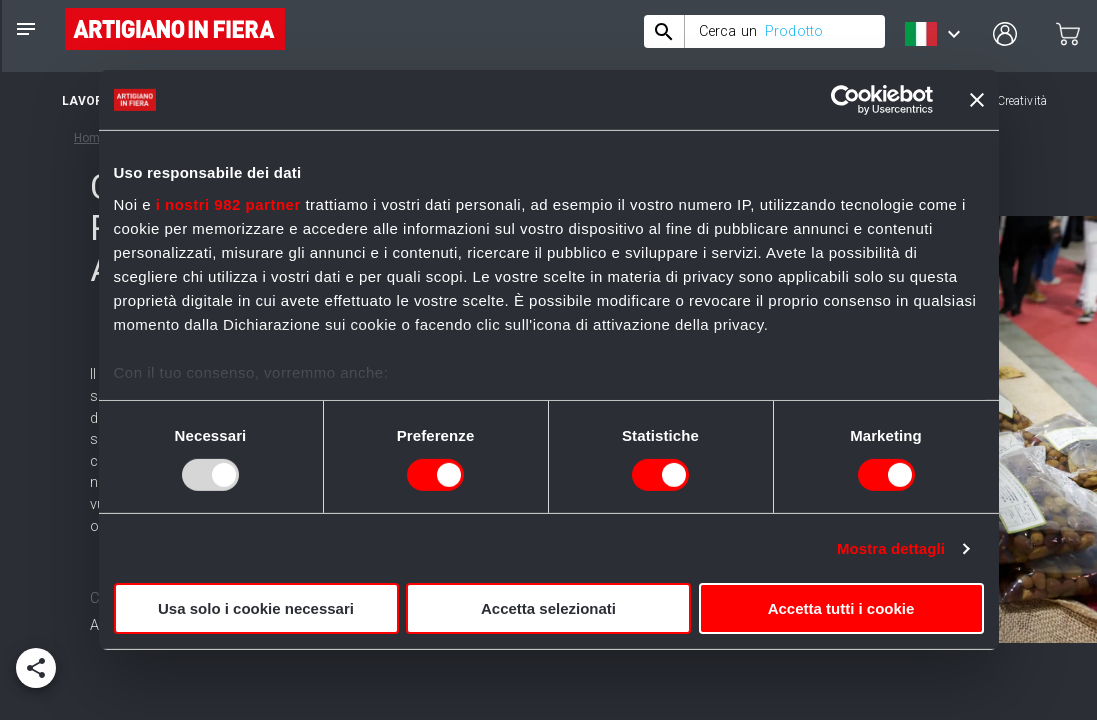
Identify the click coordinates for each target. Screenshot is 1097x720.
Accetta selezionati (548, 608)
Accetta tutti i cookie (841, 608)
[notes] (26, 29)
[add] (36, 668)
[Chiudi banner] (977, 100)
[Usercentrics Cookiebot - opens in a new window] (845, 100)
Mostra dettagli (891, 548)
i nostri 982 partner (228, 203)
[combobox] (764, 31)
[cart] (1068, 34)
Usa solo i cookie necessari (256, 608)
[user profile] (1005, 34)
